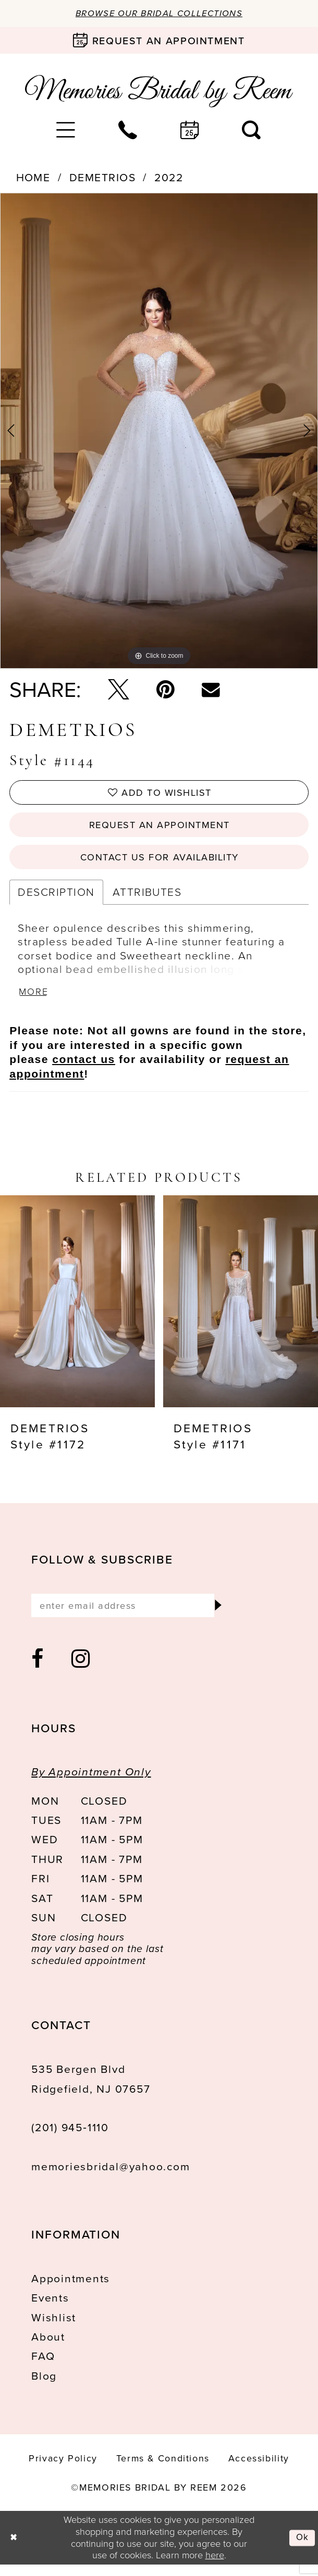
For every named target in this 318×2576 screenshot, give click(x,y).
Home (33, 178)
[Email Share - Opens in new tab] (211, 690)
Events (50, 2308)
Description (56, 899)
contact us (83, 1068)
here (214, 2566)
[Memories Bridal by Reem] (159, 92)
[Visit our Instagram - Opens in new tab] (81, 1670)
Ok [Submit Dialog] (302, 2549)
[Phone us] (128, 131)
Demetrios (102, 178)
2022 (168, 178)
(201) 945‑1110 (70, 2139)
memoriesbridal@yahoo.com (110, 2177)
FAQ (43, 2367)
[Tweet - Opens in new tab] (118, 690)
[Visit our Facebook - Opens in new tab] (37, 1670)
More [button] (35, 1000)
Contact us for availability (160, 863)
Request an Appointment (159, 828)
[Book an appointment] (159, 41)
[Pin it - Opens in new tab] (165, 690)
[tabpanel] (159, 431)
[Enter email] (130, 1615)
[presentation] (77, 1310)
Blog (44, 2387)
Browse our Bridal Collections (159, 13)
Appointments (70, 2289)
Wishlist (53, 2328)
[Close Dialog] (14, 2549)
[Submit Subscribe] (217, 1615)
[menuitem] (66, 131)
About (48, 2348)
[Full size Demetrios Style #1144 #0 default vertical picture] (159, 431)
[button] (66, 131)
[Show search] (252, 131)
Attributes (147, 899)
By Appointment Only (91, 1783)
